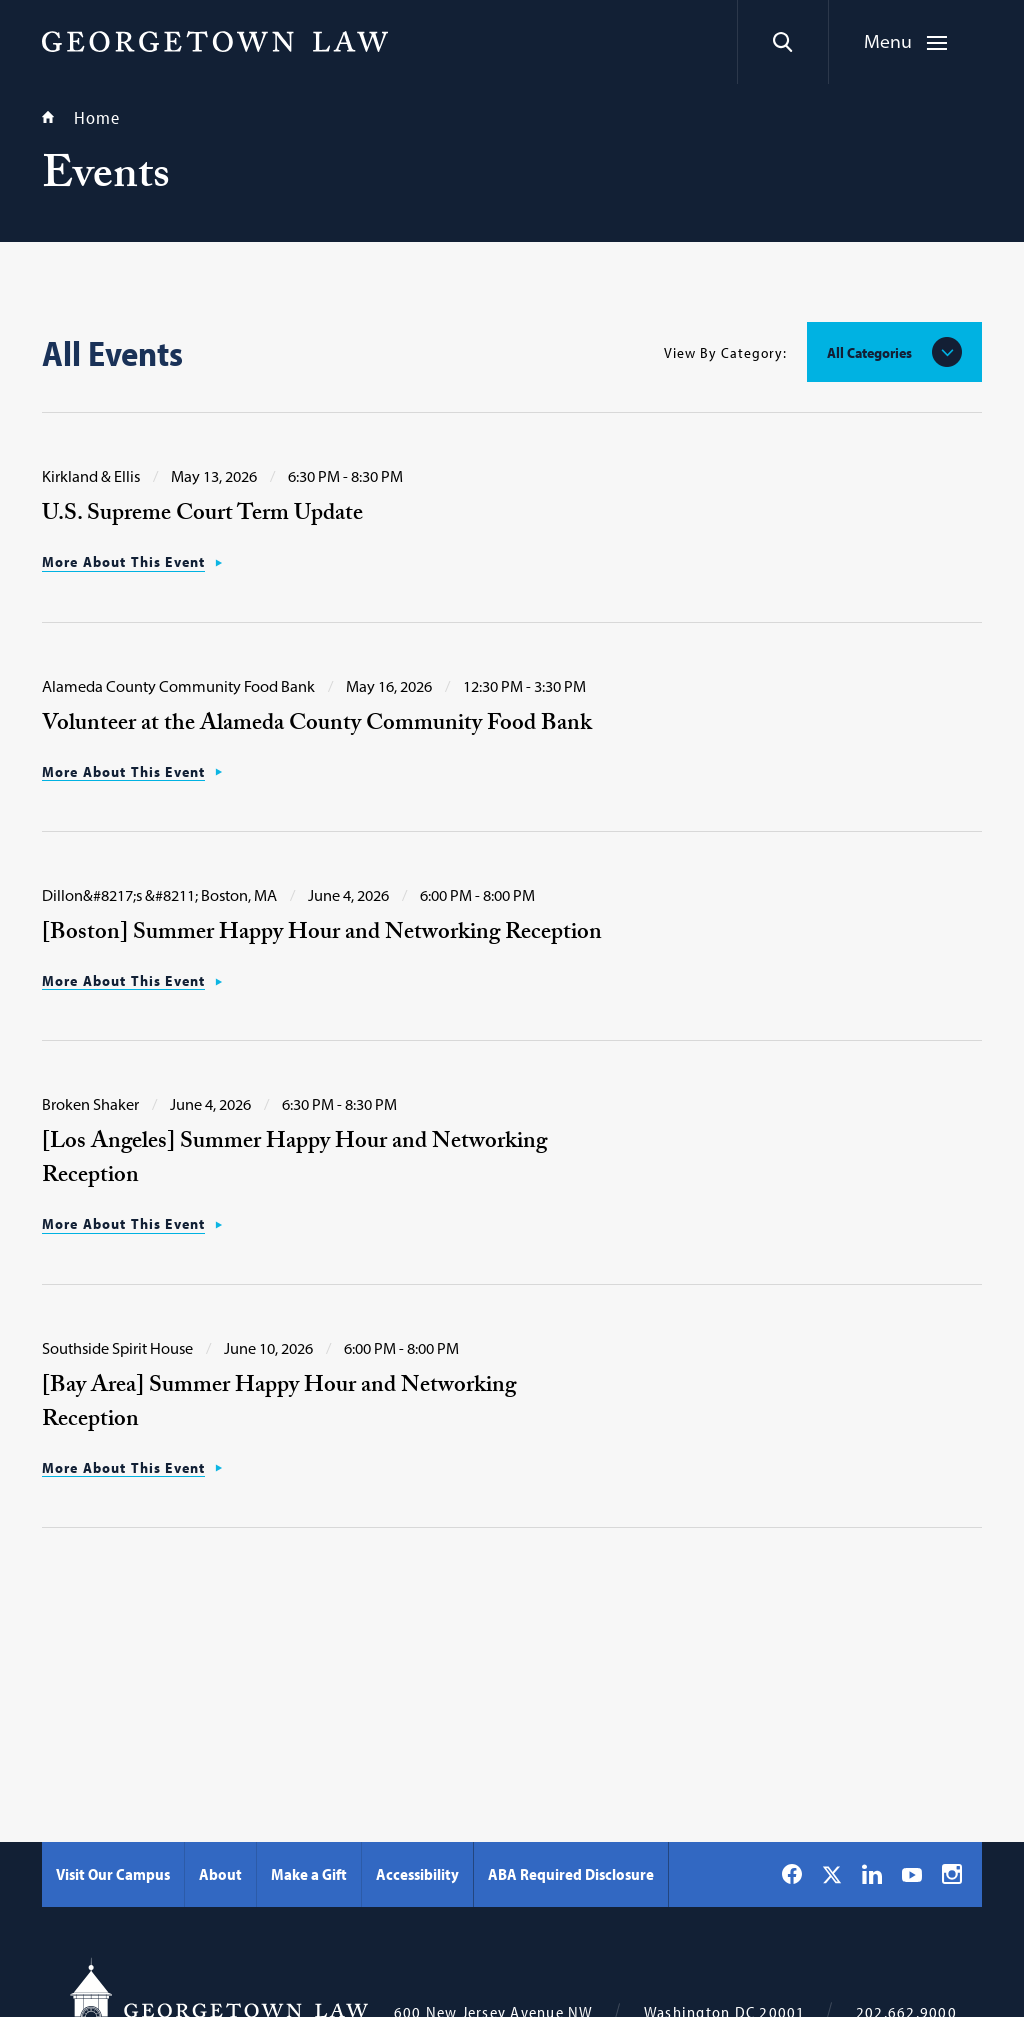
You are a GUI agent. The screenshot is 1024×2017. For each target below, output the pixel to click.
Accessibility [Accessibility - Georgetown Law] (417, 1874)
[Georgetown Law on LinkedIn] (872, 1874)
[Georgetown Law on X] (832, 1874)
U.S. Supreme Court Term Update (202, 515)
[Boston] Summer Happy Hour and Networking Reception (322, 934)
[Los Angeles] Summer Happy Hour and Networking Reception (294, 1160)
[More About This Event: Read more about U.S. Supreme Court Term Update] (132, 562)
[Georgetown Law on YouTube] (912, 1874)
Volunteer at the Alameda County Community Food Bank (317, 725)
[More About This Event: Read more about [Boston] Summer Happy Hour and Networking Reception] (132, 981)
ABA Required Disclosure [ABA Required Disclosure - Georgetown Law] (571, 1874)
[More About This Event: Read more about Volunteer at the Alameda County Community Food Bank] (132, 772)
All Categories (869, 352)
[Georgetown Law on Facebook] (792, 1874)
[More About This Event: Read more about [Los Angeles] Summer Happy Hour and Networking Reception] (132, 1224)
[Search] (782, 42)
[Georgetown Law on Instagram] (952, 1874)
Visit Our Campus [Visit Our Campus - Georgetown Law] (113, 1874)
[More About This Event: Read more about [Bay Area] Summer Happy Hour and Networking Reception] (132, 1468)
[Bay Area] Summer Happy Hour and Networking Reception (279, 1404)
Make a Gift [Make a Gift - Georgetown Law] (309, 1874)
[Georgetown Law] (215, 41)
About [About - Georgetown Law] (220, 1874)
